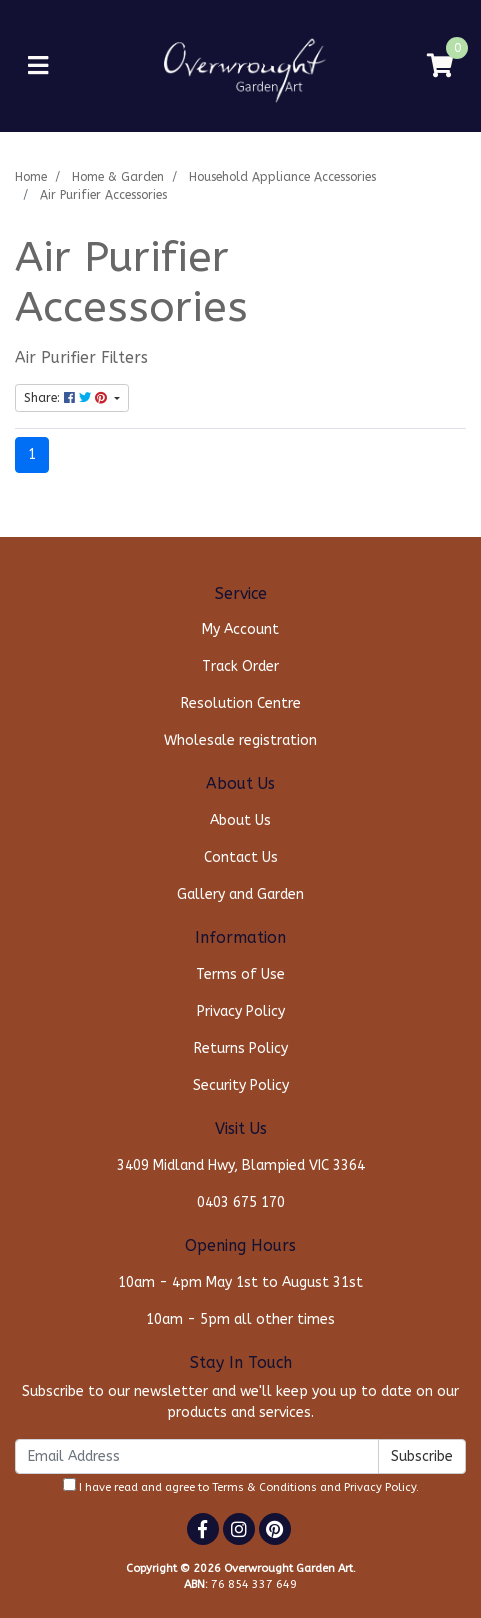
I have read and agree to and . (241, 1486)
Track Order (240, 666)
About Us (240, 820)
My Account (240, 629)
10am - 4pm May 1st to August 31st (240, 1282)
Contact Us (241, 857)
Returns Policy (241, 1048)
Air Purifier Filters (81, 358)
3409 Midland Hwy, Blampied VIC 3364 (241, 1165)
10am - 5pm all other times (240, 1319)
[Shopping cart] (440, 66)
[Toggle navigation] (38, 66)
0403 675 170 (241, 1202)
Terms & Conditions (264, 1487)
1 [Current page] (32, 454)
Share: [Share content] (67, 398)
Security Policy (241, 1085)
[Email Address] (197, 1456)
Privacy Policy (241, 1011)
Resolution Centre (241, 703)
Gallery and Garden (240, 894)
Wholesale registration (240, 740)
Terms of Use (240, 974)
